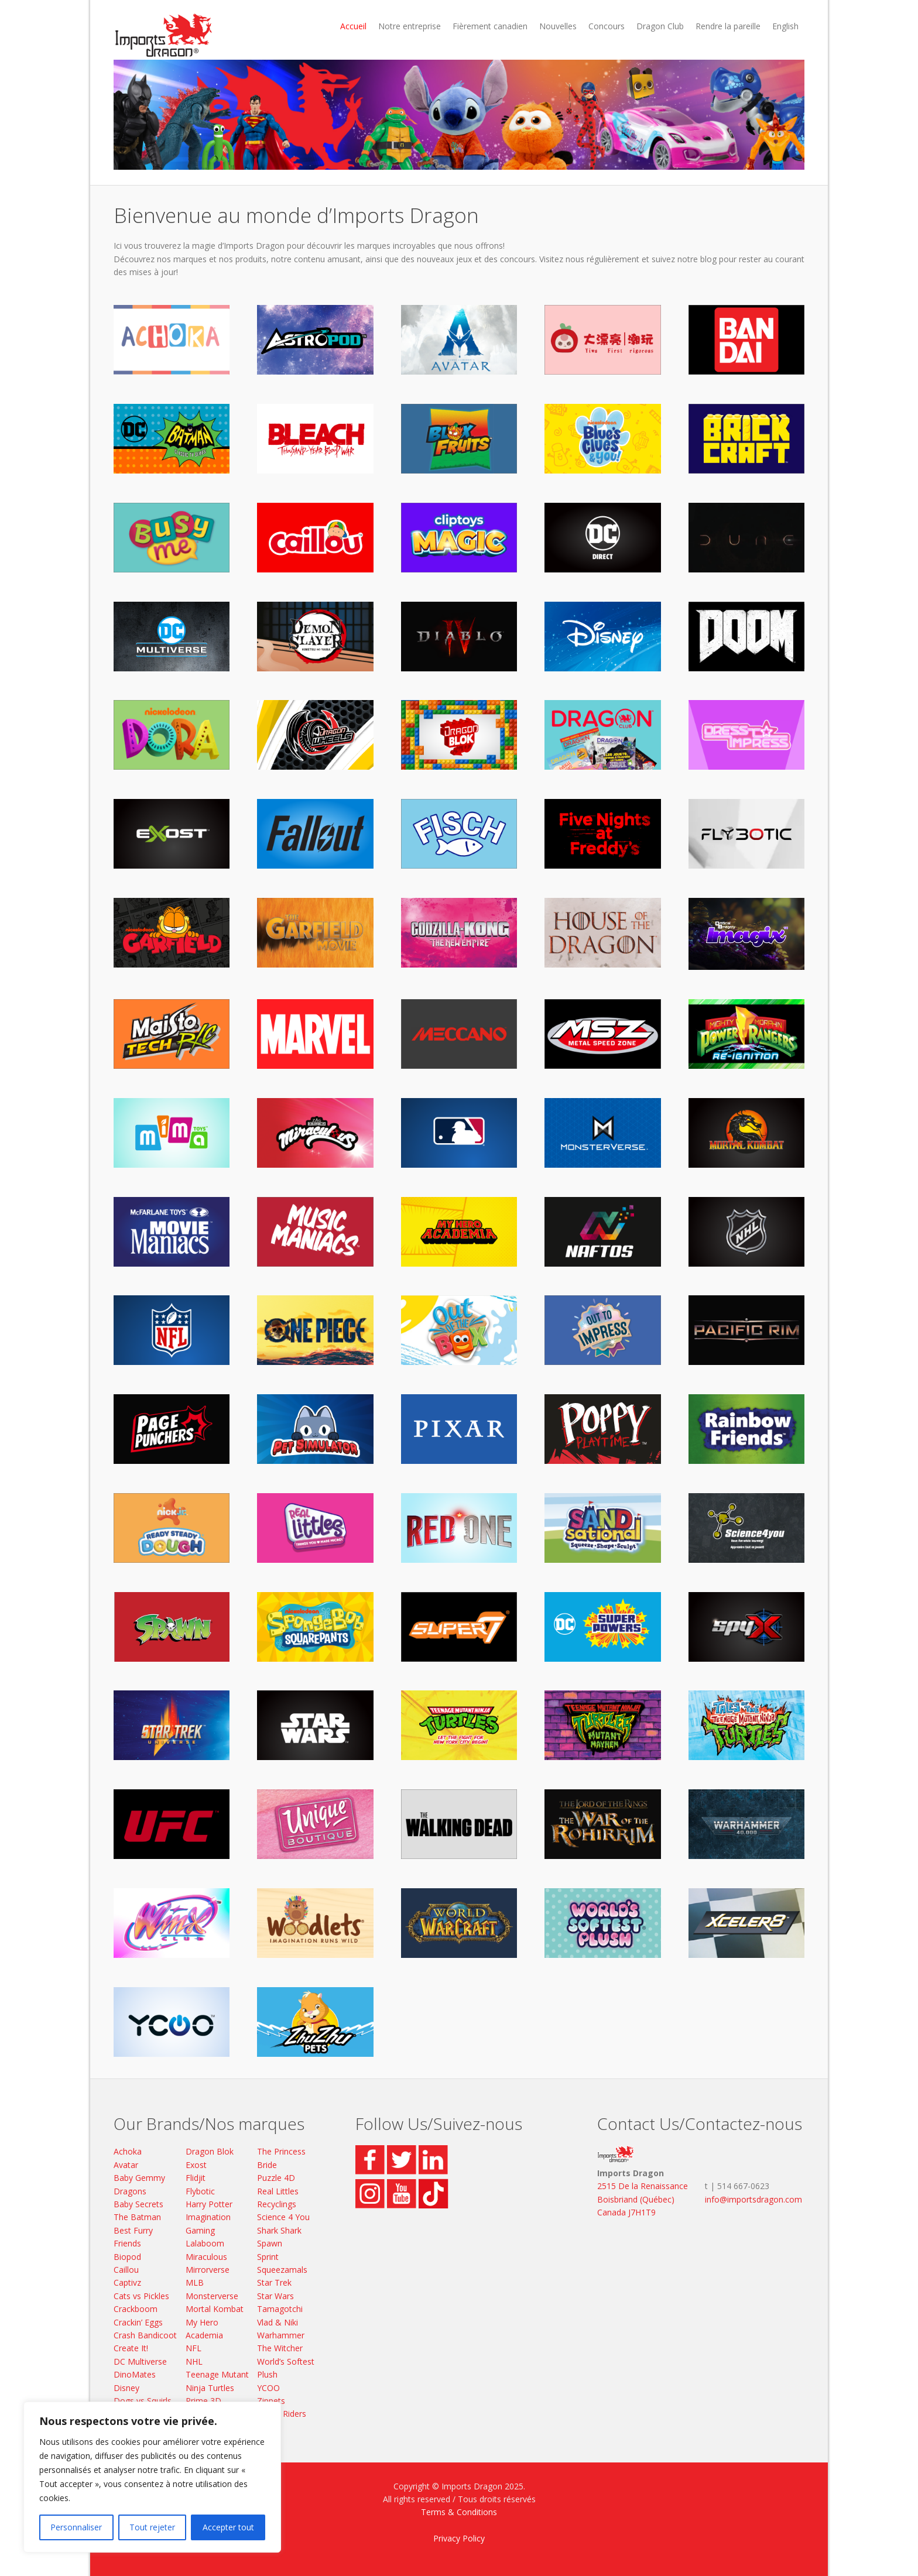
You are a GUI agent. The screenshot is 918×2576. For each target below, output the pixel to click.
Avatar (126, 2164)
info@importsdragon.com (753, 2199)
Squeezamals (282, 2269)
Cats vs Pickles (141, 2295)
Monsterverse (212, 2295)
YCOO (268, 2387)
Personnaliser (76, 2527)
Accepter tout (228, 2527)
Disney (126, 2387)
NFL (193, 2348)
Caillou (126, 2269)
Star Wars (275, 2295)
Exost (196, 2164)
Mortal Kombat (215, 2308)
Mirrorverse (208, 2269)
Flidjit (195, 2177)
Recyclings (276, 2204)
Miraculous (206, 2256)
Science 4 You (283, 2216)
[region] (152, 2477)
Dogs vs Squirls (143, 2400)
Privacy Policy (459, 2538)
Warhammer (280, 2335)
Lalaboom (205, 2243)
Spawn (269, 2243)
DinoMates (135, 2374)
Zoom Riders (281, 2413)
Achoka (128, 2151)
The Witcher (280, 2348)
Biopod (127, 2256)
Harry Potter (209, 2204)
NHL (194, 2361)
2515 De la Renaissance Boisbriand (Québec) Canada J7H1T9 (642, 2199)
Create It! (131, 2348)
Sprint (268, 2256)
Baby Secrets (138, 2204)
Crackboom (135, 2308)
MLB (195, 2282)
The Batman (137, 2216)
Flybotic (200, 2191)
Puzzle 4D (276, 2177)
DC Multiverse (140, 2361)
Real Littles (278, 2191)
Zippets (271, 2400)
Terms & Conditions (459, 2511)
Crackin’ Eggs (138, 2322)
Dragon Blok (210, 2151)
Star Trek (274, 2282)
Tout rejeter (152, 2527)
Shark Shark (279, 2230)
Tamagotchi (280, 2308)
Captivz (127, 2282)
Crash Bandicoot (145, 2335)
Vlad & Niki (277, 2322)
